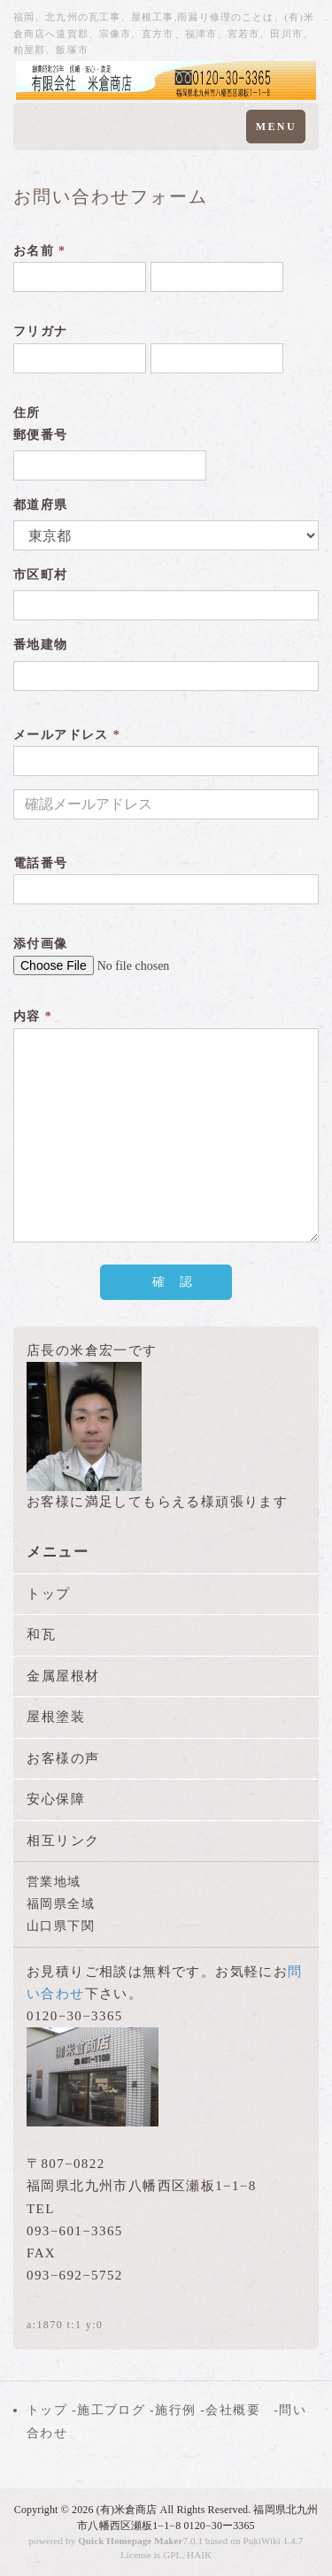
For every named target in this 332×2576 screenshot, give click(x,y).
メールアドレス (66, 735)
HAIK (199, 2554)
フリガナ (40, 331)
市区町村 (40, 574)
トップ (49, 1594)
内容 (32, 1016)
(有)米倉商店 (127, 2509)
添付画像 (40, 943)
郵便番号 (40, 435)
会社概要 (232, 2410)
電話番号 (40, 863)
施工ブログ (111, 2410)
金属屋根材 (63, 1676)
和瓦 (41, 1634)
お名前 (39, 251)
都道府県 (40, 504)
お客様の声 (63, 1758)
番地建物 (40, 644)
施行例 (175, 2410)
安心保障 (56, 1799)
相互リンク (63, 1841)
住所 (27, 412)
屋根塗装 (56, 1717)
